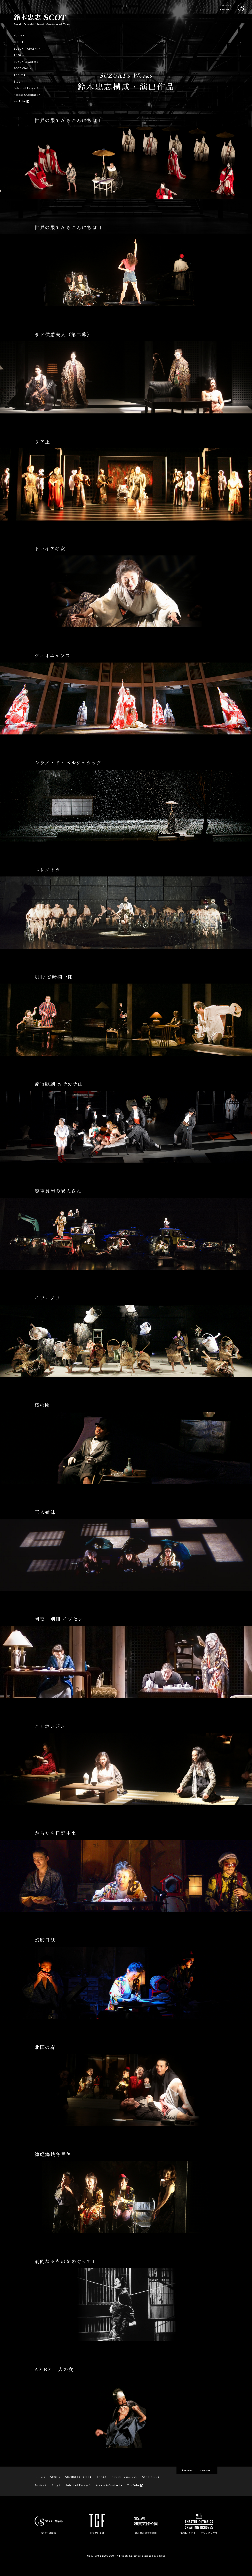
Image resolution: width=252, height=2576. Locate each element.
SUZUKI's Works (25, 61)
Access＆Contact (26, 94)
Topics (18, 75)
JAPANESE (227, 9)
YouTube (20, 101)
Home (18, 35)
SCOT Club (21, 68)
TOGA (18, 55)
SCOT (18, 42)
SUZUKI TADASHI (26, 48)
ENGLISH (226, 5)
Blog (17, 81)
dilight (161, 2555)
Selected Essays (25, 88)
